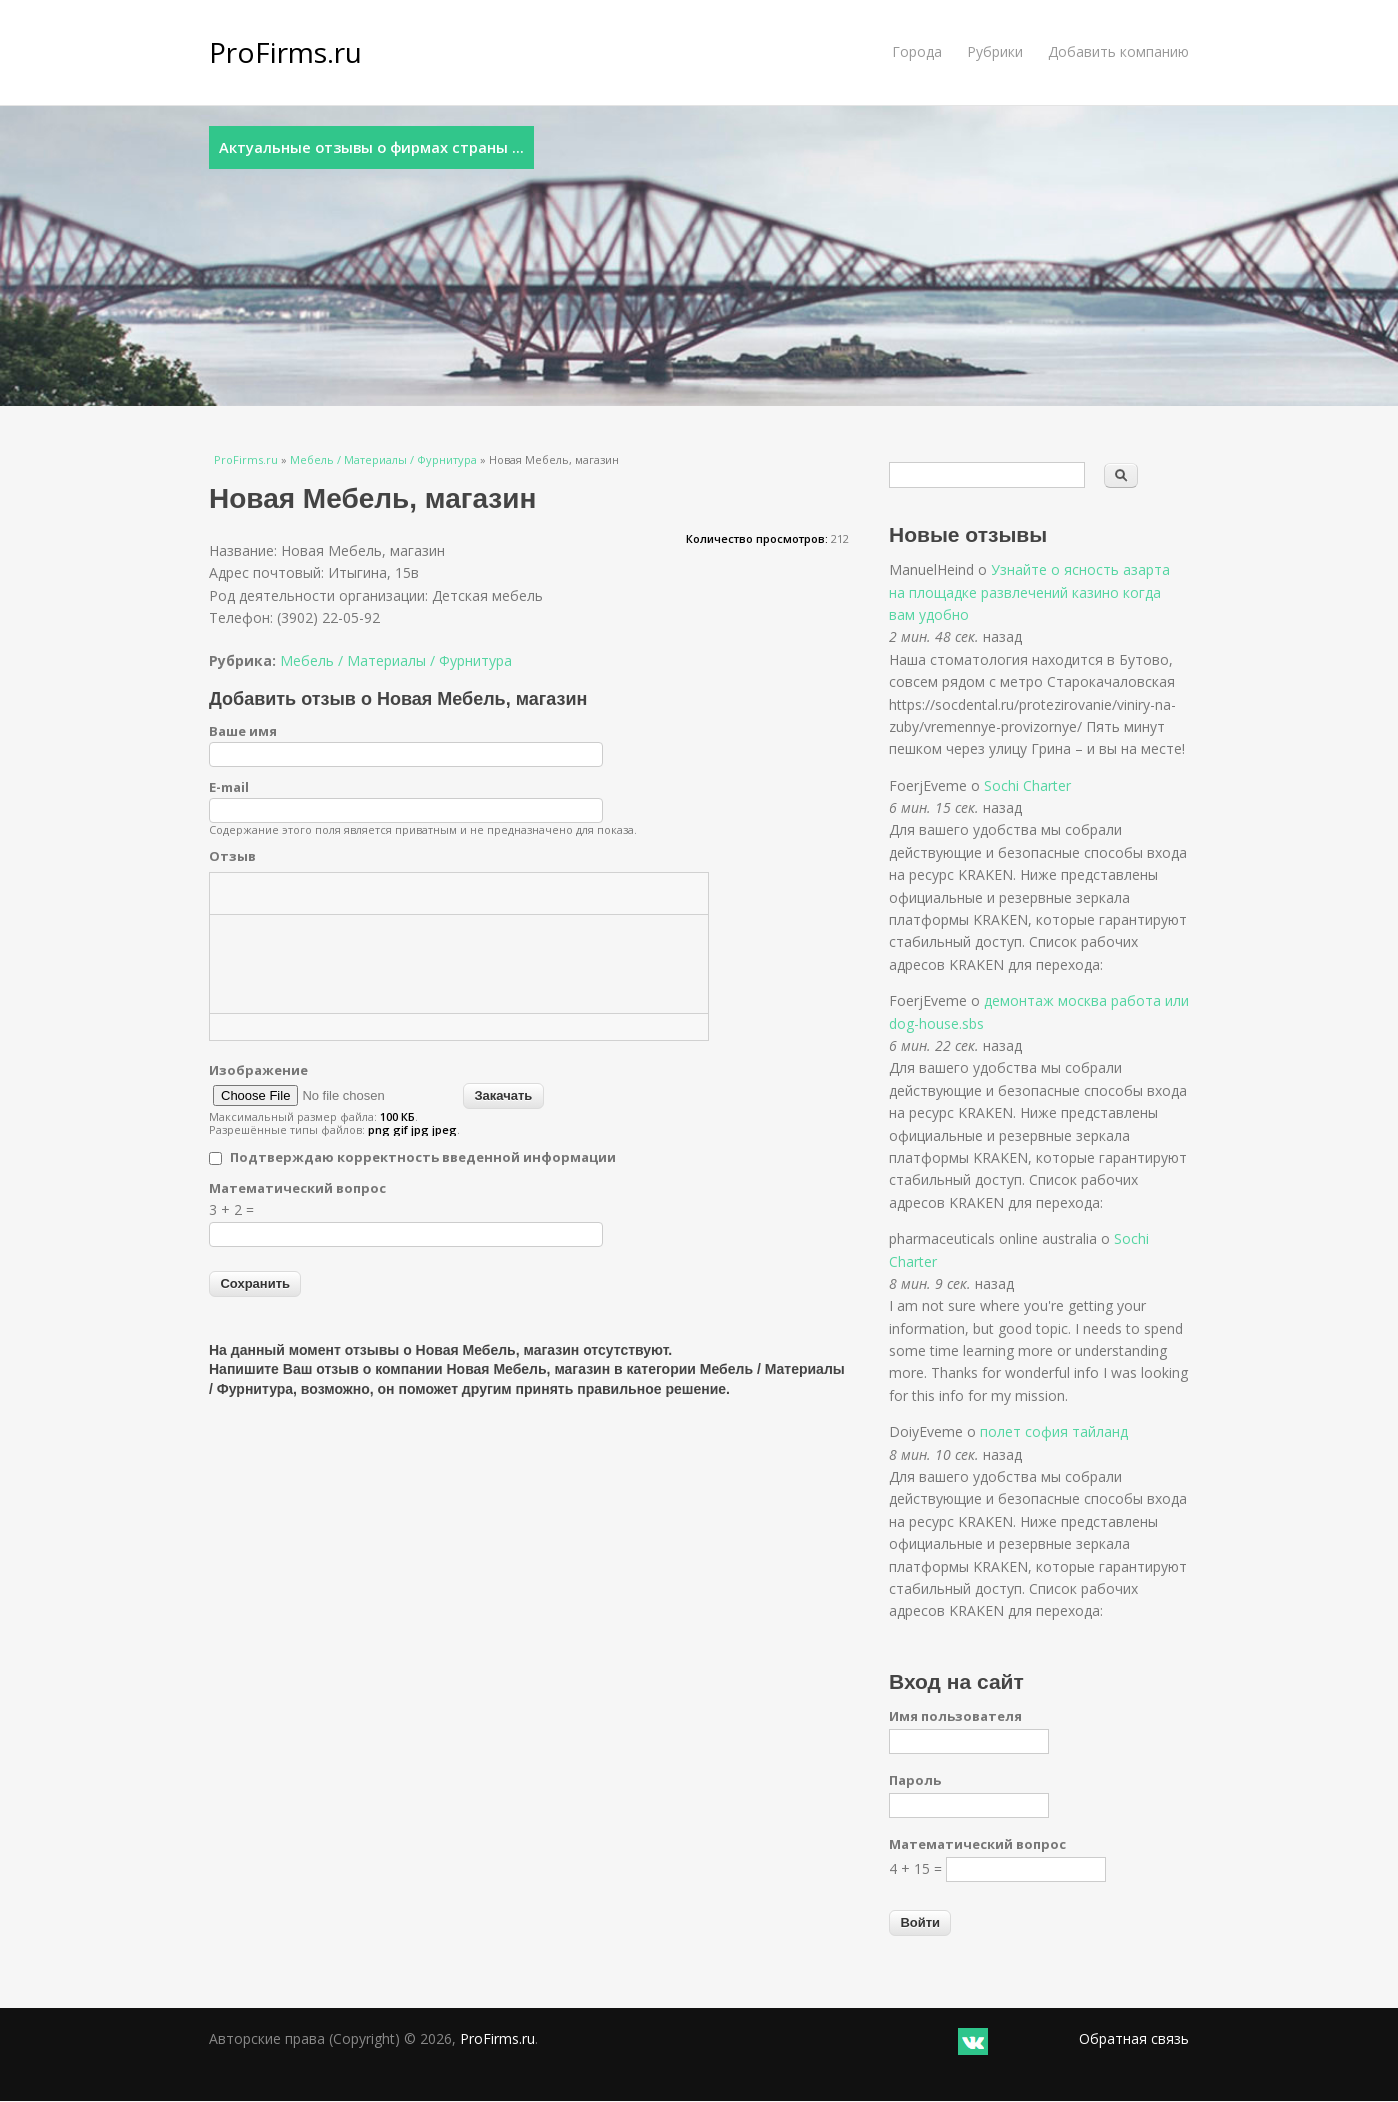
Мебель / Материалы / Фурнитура (383, 459)
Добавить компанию (1118, 51)
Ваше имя (243, 731)
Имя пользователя (955, 1716)
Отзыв (232, 856)
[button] (232, 893)
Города (917, 51)
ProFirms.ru (285, 52)
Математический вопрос (297, 1188)
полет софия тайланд (1054, 1431)
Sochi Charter (1027, 785)
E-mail (229, 787)
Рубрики (995, 51)
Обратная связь (1134, 2038)
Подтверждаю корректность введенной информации (423, 1157)
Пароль (915, 1780)
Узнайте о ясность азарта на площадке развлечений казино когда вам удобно (1029, 592)
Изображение (258, 1070)
